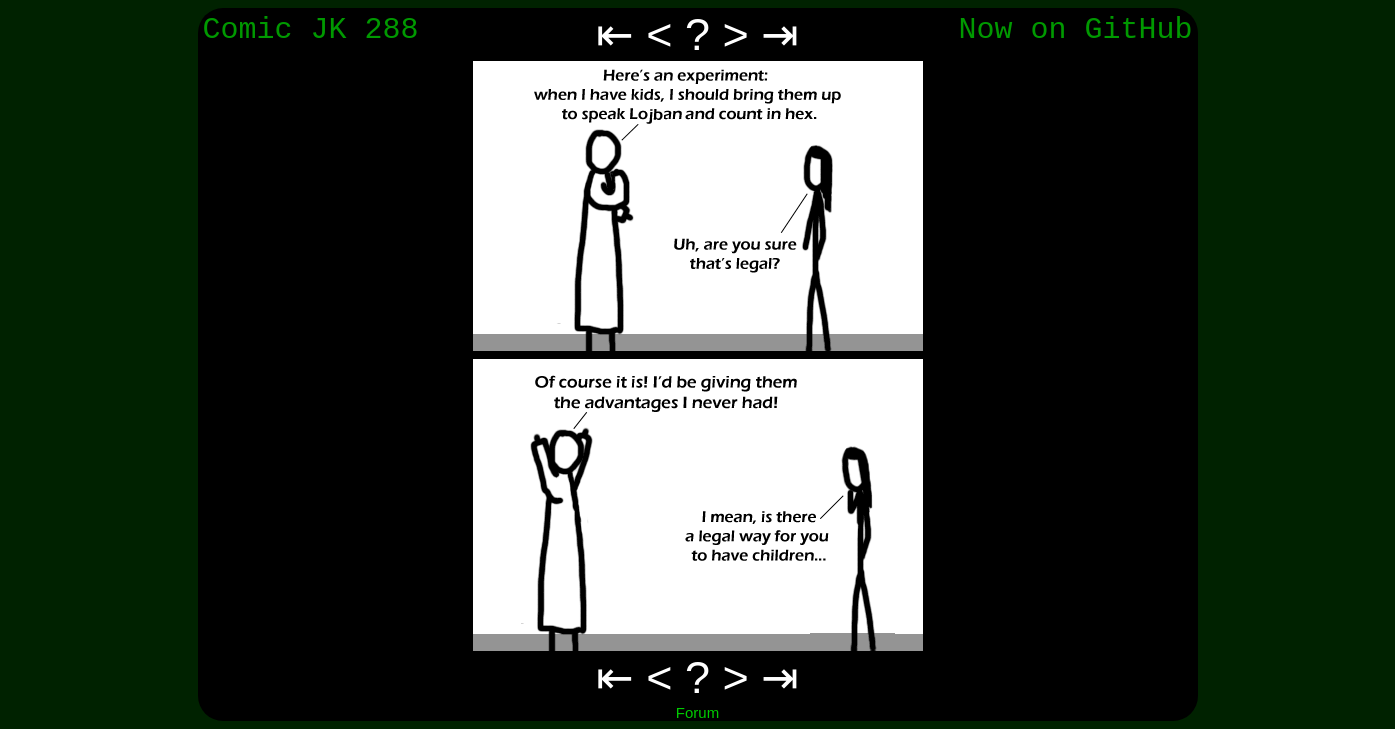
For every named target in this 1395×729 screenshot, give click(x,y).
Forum (697, 712)
